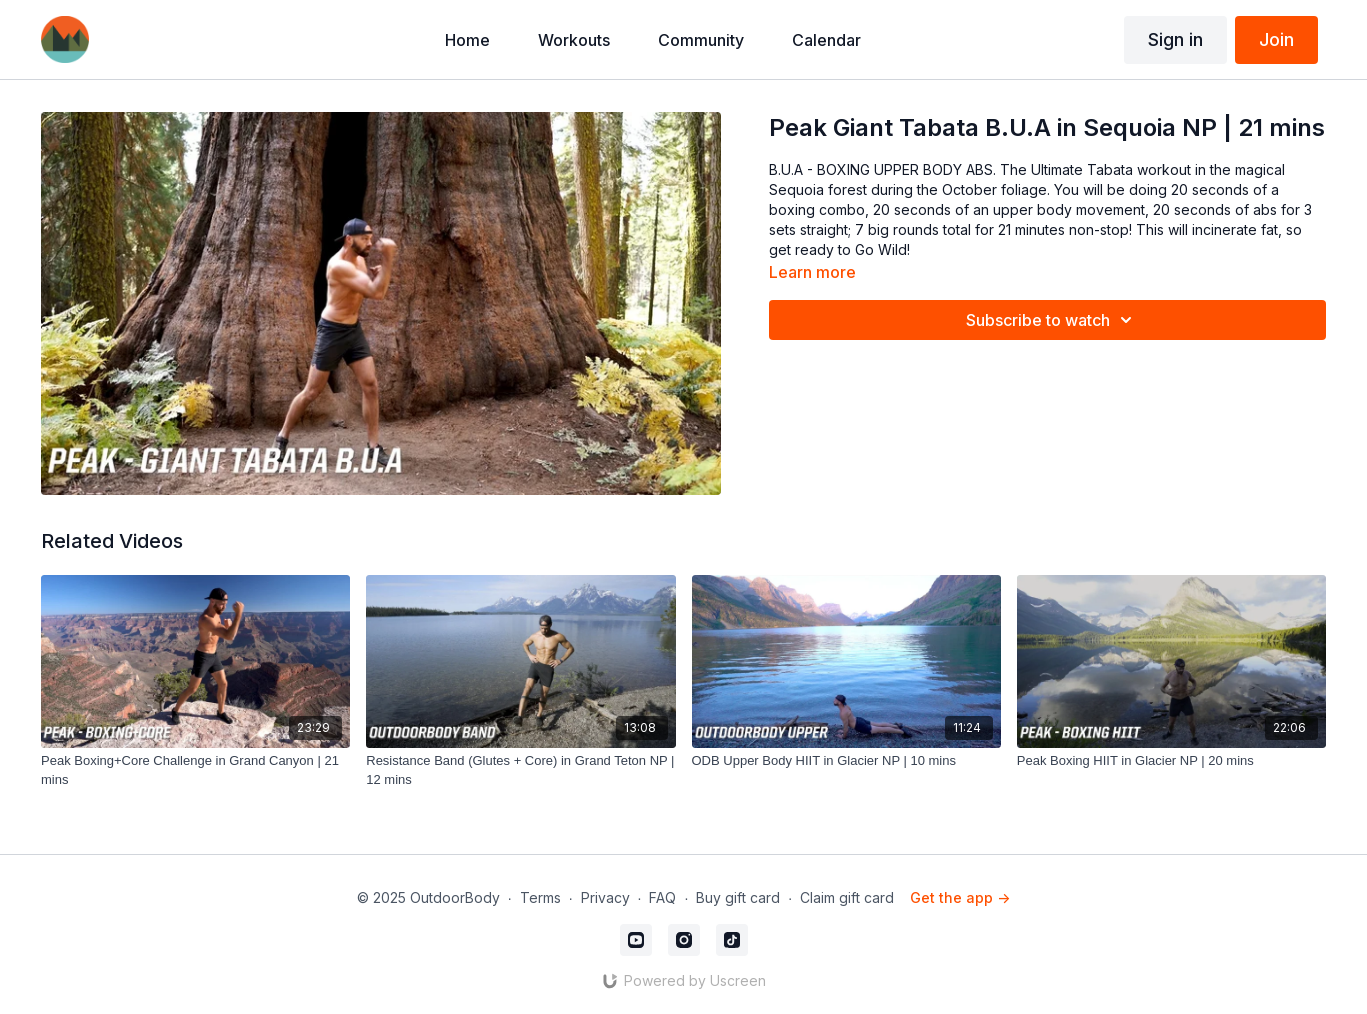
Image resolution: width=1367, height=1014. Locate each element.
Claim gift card (847, 897)
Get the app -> (960, 897)
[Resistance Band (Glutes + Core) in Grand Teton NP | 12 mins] (520, 770)
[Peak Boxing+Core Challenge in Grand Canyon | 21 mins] (195, 770)
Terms (540, 897)
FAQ (662, 897)
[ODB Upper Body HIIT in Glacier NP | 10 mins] (846, 761)
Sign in (1175, 39)
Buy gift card (738, 897)
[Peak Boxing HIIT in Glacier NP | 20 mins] (1171, 761)
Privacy (605, 897)
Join (1276, 39)
